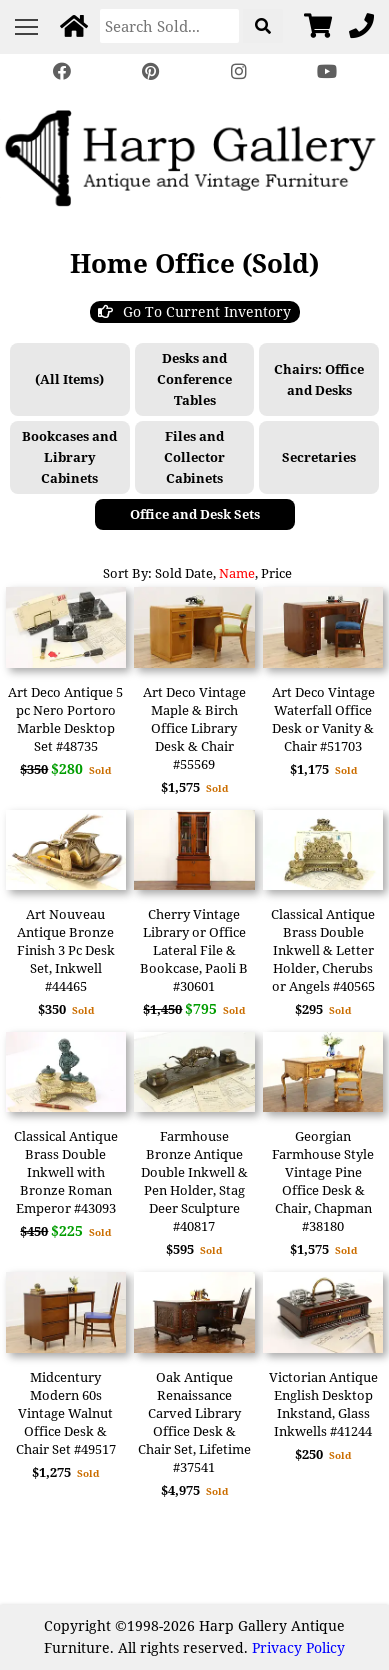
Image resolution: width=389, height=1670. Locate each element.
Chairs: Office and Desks (319, 379)
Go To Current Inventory (194, 311)
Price (276, 573)
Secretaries (319, 457)
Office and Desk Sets (195, 514)
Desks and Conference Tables (194, 379)
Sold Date (184, 573)
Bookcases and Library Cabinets (69, 457)
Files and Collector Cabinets (194, 457)
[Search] (169, 26)
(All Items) (69, 379)
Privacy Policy (298, 1647)
